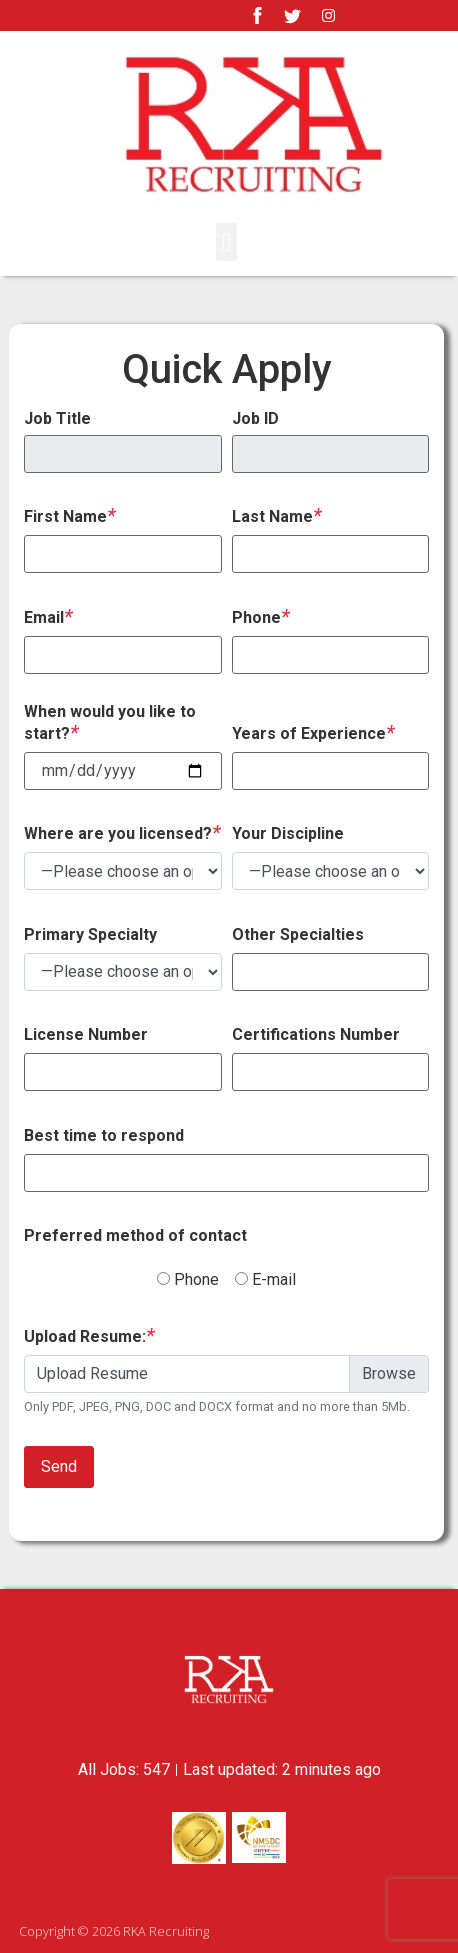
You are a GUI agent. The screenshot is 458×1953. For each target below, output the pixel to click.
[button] (227, 242)
